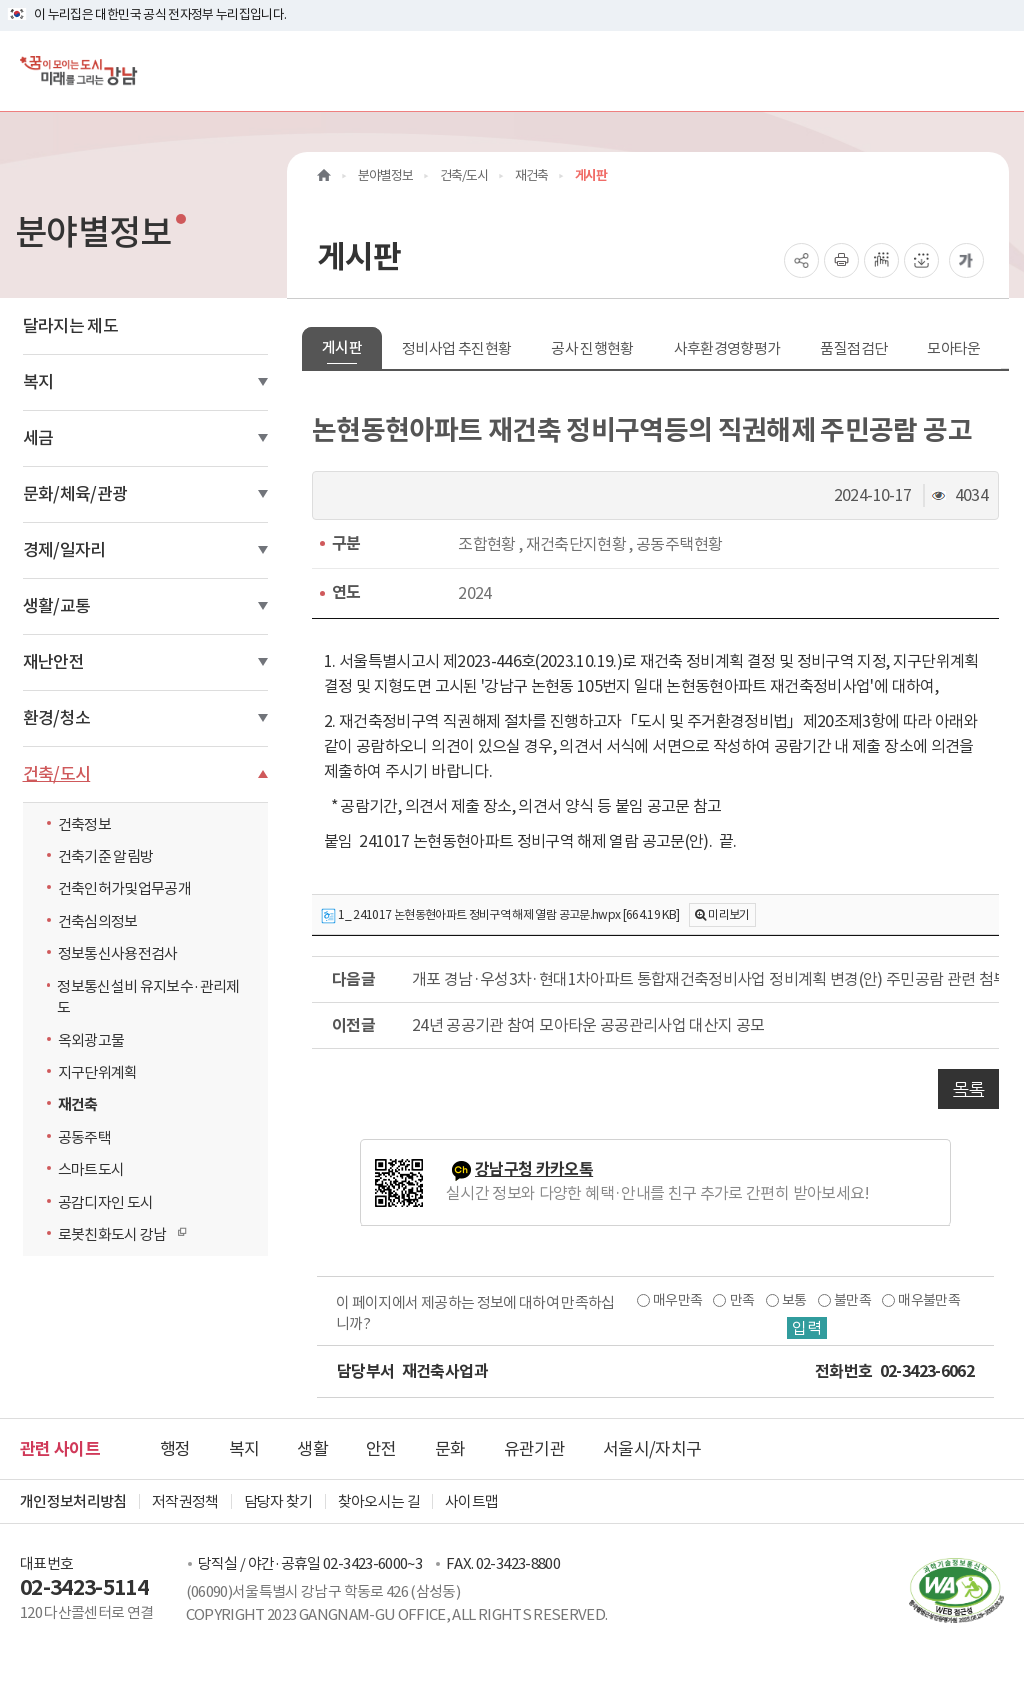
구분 (346, 543)
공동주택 (84, 1137)
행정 (175, 1449)
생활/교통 (57, 606)
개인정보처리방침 (73, 1501)
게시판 (342, 347)
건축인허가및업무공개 (125, 888)
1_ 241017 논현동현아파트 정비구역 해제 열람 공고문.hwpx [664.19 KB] (500, 915)
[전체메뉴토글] (992, 70)
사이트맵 (471, 1501)
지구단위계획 (98, 1072)
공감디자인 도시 (106, 1202)
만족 (742, 1300)
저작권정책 (185, 1501)
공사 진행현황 (592, 348)
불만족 (852, 1300)
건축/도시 (57, 774)
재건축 (78, 1104)
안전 (381, 1449)
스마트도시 (91, 1169)
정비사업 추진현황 (456, 348)
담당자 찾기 (278, 1501)
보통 (794, 1300)
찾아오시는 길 (379, 1501)
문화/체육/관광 (75, 494)
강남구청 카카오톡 (534, 1169)
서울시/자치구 (652, 1449)
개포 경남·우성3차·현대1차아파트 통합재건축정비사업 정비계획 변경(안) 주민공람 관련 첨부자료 (705, 979)
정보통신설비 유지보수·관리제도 (148, 997)
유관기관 (534, 1449)
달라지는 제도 (70, 326)
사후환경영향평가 (727, 348)
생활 (312, 1449)
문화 (450, 1449)
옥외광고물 (91, 1040)
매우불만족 (929, 1300)
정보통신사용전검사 (118, 953)
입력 (807, 1328)
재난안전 (53, 662)
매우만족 (677, 1300)
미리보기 (728, 914)
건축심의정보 (98, 921)
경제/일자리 (64, 550)
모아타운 (953, 348)
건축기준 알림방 (106, 856)
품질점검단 (853, 348)
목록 (968, 1089)
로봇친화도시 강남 (117, 1234)
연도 (346, 592)
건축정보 (84, 824)
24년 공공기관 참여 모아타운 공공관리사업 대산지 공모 (588, 1025)
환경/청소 (57, 718)
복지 (38, 382)
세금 (38, 438)
